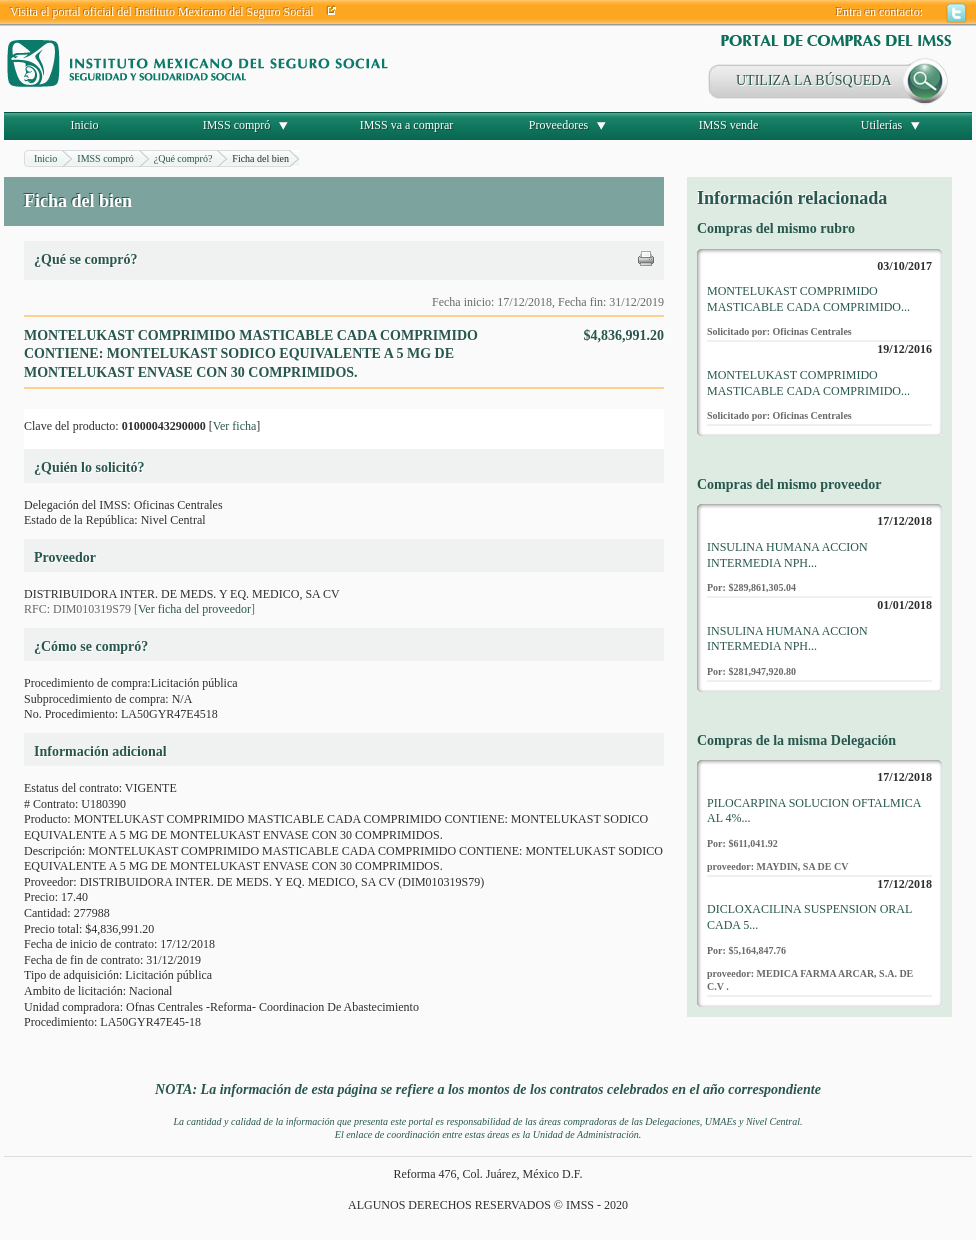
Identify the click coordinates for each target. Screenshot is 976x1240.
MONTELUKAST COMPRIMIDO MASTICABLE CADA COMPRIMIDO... (808, 299)
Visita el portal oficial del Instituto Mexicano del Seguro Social (162, 12)
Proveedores (558, 125)
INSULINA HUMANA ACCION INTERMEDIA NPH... (787, 555)
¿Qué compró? (183, 158)
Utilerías (881, 125)
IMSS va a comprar (407, 125)
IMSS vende (729, 125)
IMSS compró (237, 125)
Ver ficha (235, 426)
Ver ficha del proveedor (194, 609)
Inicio (85, 125)
